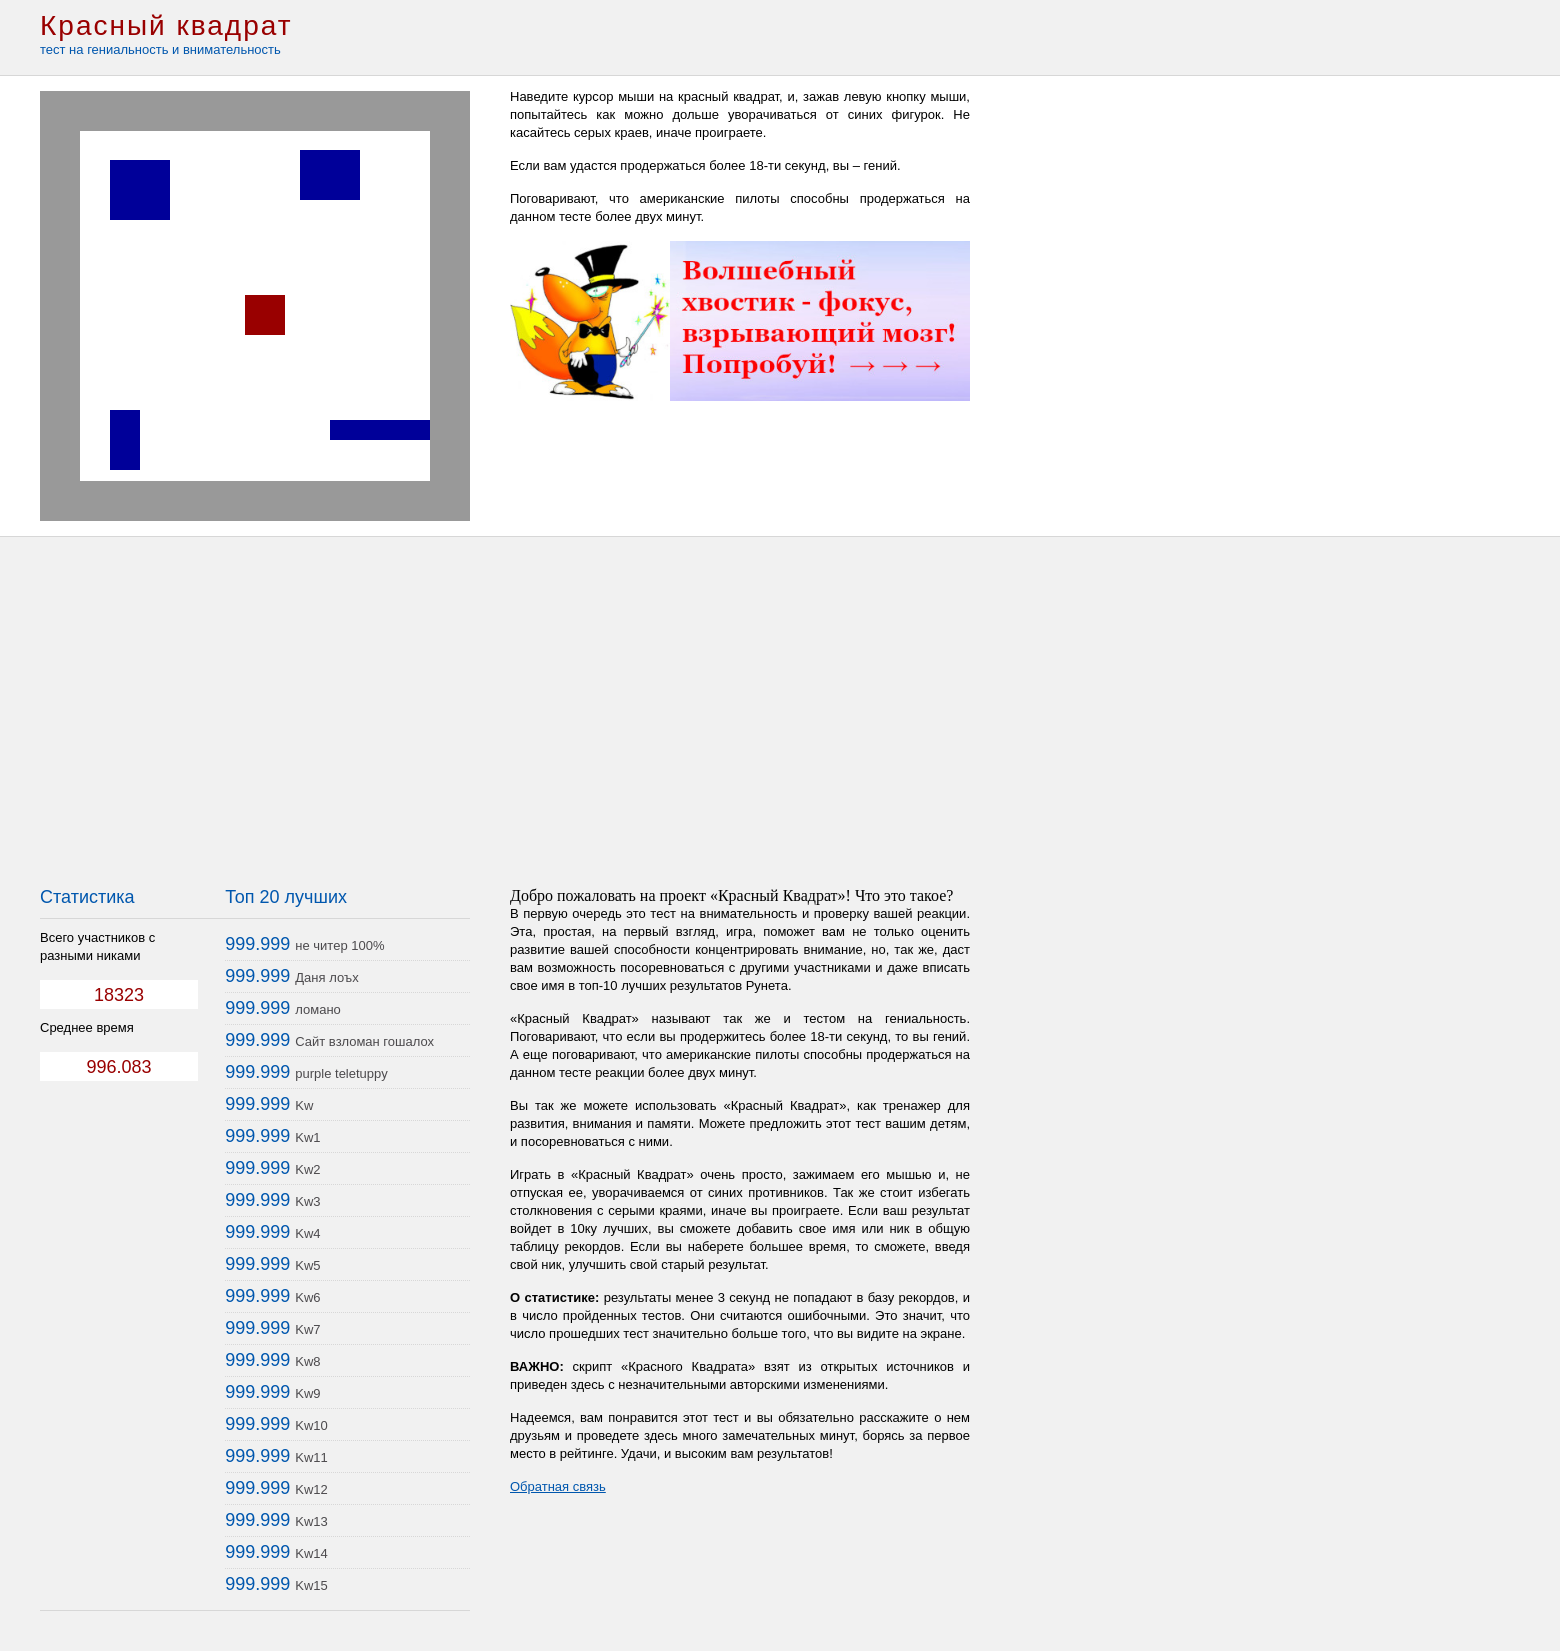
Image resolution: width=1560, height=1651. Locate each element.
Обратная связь (558, 1486)
